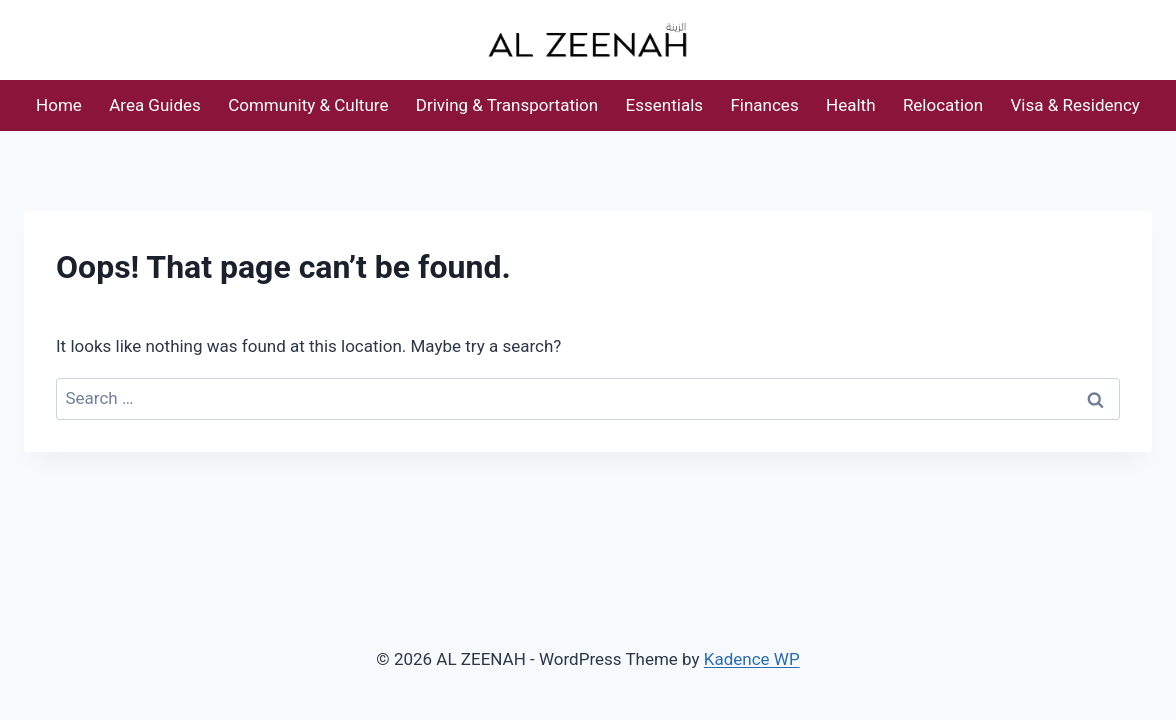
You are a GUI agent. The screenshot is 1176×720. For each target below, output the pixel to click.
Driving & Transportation (507, 105)
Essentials (664, 105)
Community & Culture (308, 105)
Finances (764, 105)
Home (59, 105)
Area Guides (155, 105)
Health (850, 105)
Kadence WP (752, 659)
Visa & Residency (1075, 105)
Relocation (943, 105)
